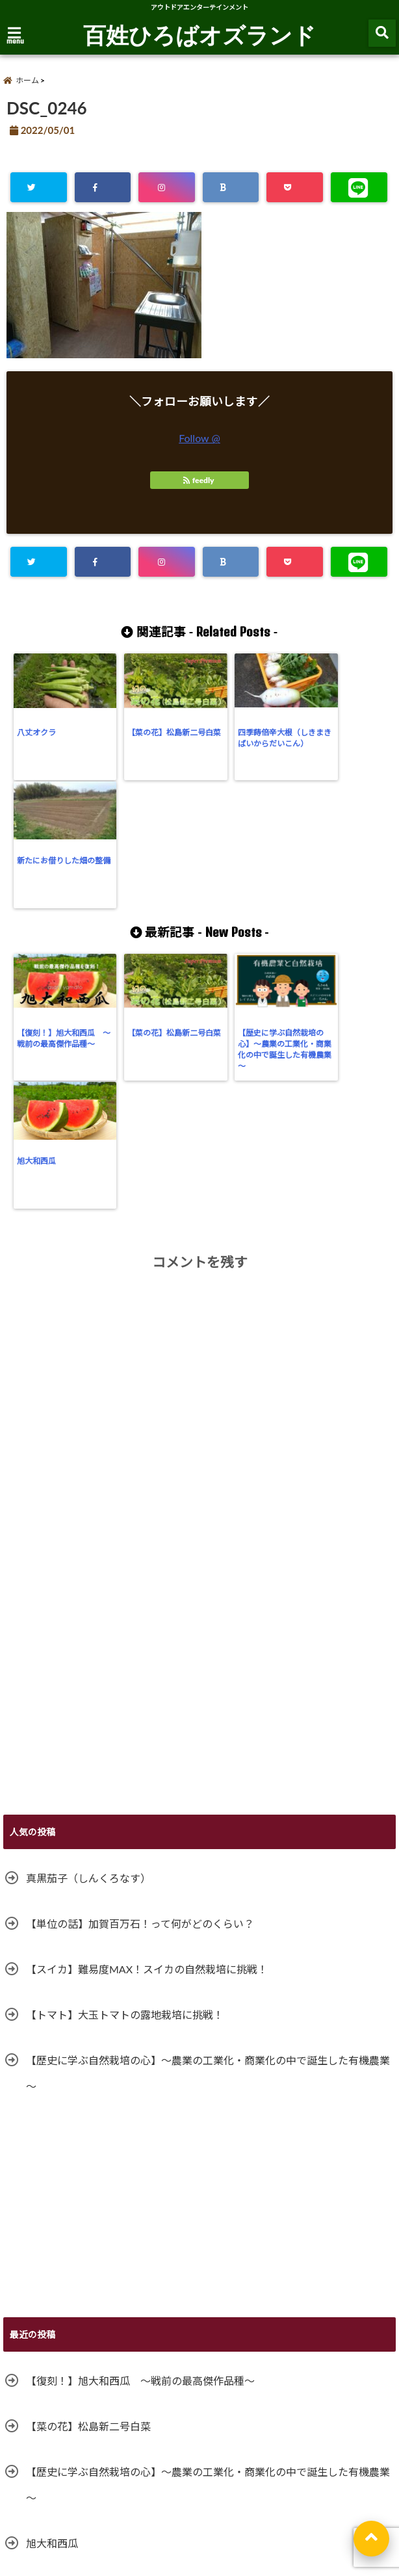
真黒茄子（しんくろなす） (88, 1616)
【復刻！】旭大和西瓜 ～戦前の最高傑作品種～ (57, 912)
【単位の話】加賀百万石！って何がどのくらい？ (140, 1662)
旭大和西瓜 (321, 901)
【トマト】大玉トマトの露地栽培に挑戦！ (125, 1753)
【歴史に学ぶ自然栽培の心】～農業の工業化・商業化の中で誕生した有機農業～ (246, 918)
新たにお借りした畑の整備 (341, 737)
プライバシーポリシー (191, 2493)
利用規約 (29, 2523)
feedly (199, 480)
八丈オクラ (36, 732)
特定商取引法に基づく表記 (296, 2493)
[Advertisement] (199, 1443)
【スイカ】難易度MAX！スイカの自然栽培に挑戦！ (147, 1708)
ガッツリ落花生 (62, 2327)
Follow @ (199, 438)
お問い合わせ (107, 2493)
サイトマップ (35, 2493)
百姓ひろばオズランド (199, 34)
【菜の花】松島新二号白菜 (151, 737)
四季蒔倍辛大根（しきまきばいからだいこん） (246, 743)
